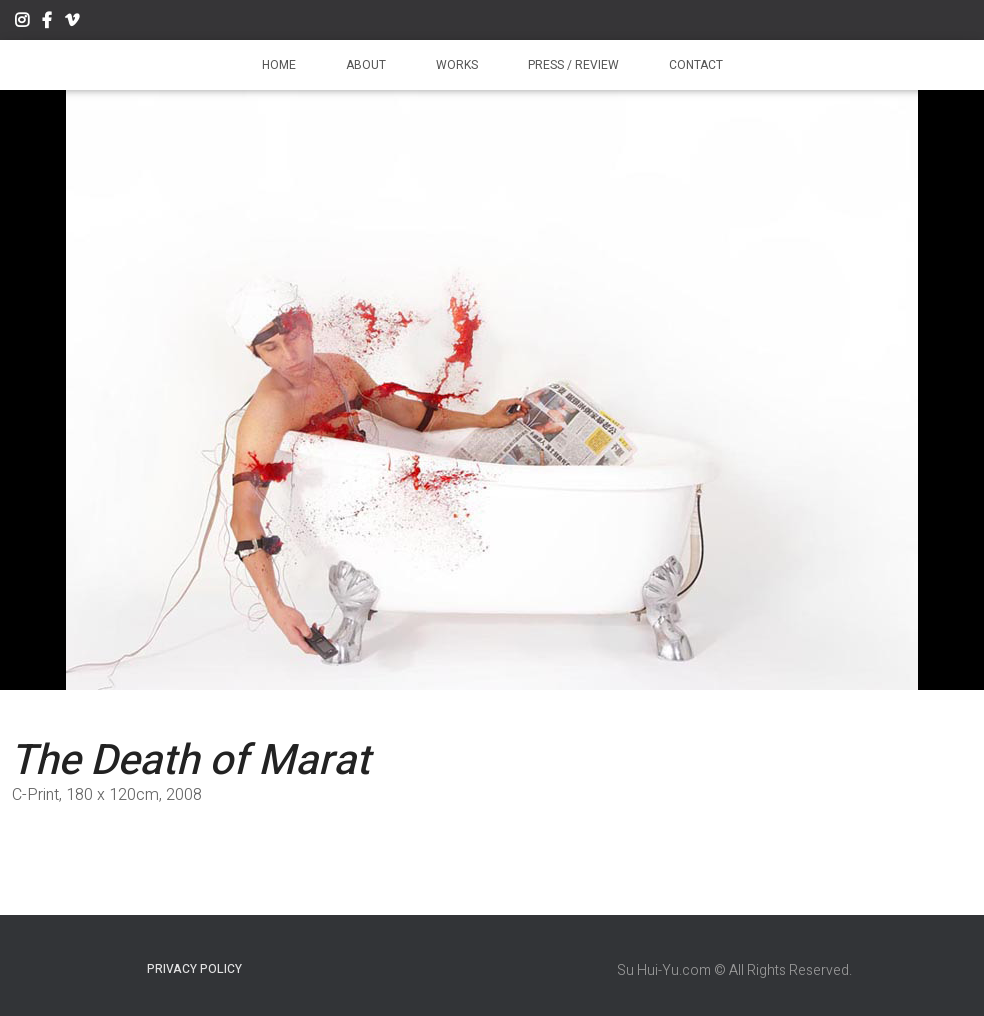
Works (457, 65)
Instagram (22, 23)
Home (279, 65)
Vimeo (72, 23)
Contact (696, 65)
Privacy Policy (194, 969)
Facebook (47, 23)
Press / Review (573, 65)
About (366, 65)
